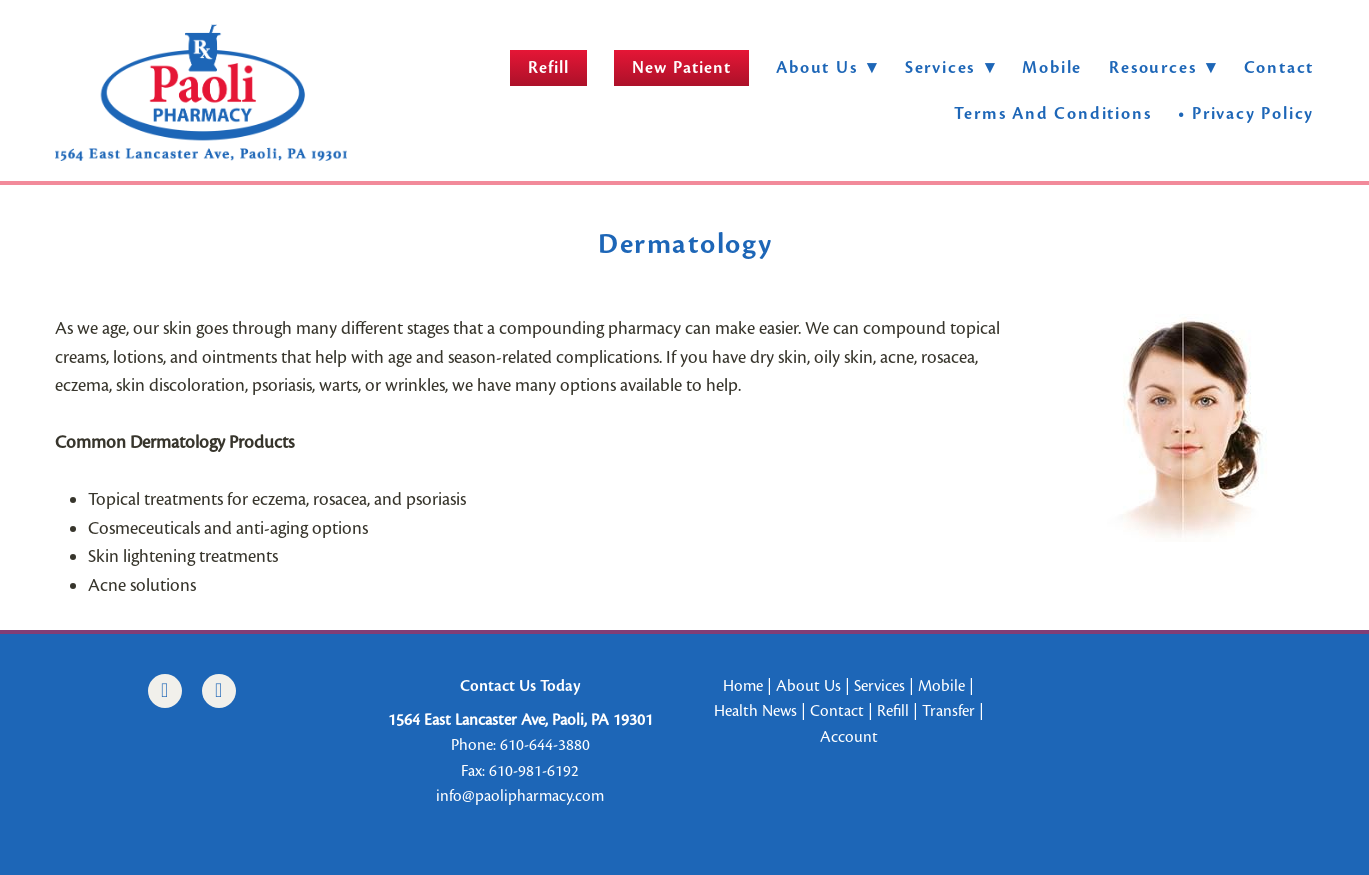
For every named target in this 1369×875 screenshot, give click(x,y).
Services (879, 686)
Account (849, 737)
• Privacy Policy (1246, 113)
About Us (827, 67)
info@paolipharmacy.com (520, 796)
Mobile (1052, 67)
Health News (755, 711)
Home (743, 686)
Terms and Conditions (1052, 113)
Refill (548, 67)
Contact (1279, 67)
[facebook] (165, 691)
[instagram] (219, 691)
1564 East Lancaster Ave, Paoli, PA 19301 (520, 720)
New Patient (681, 67)
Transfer (948, 711)
